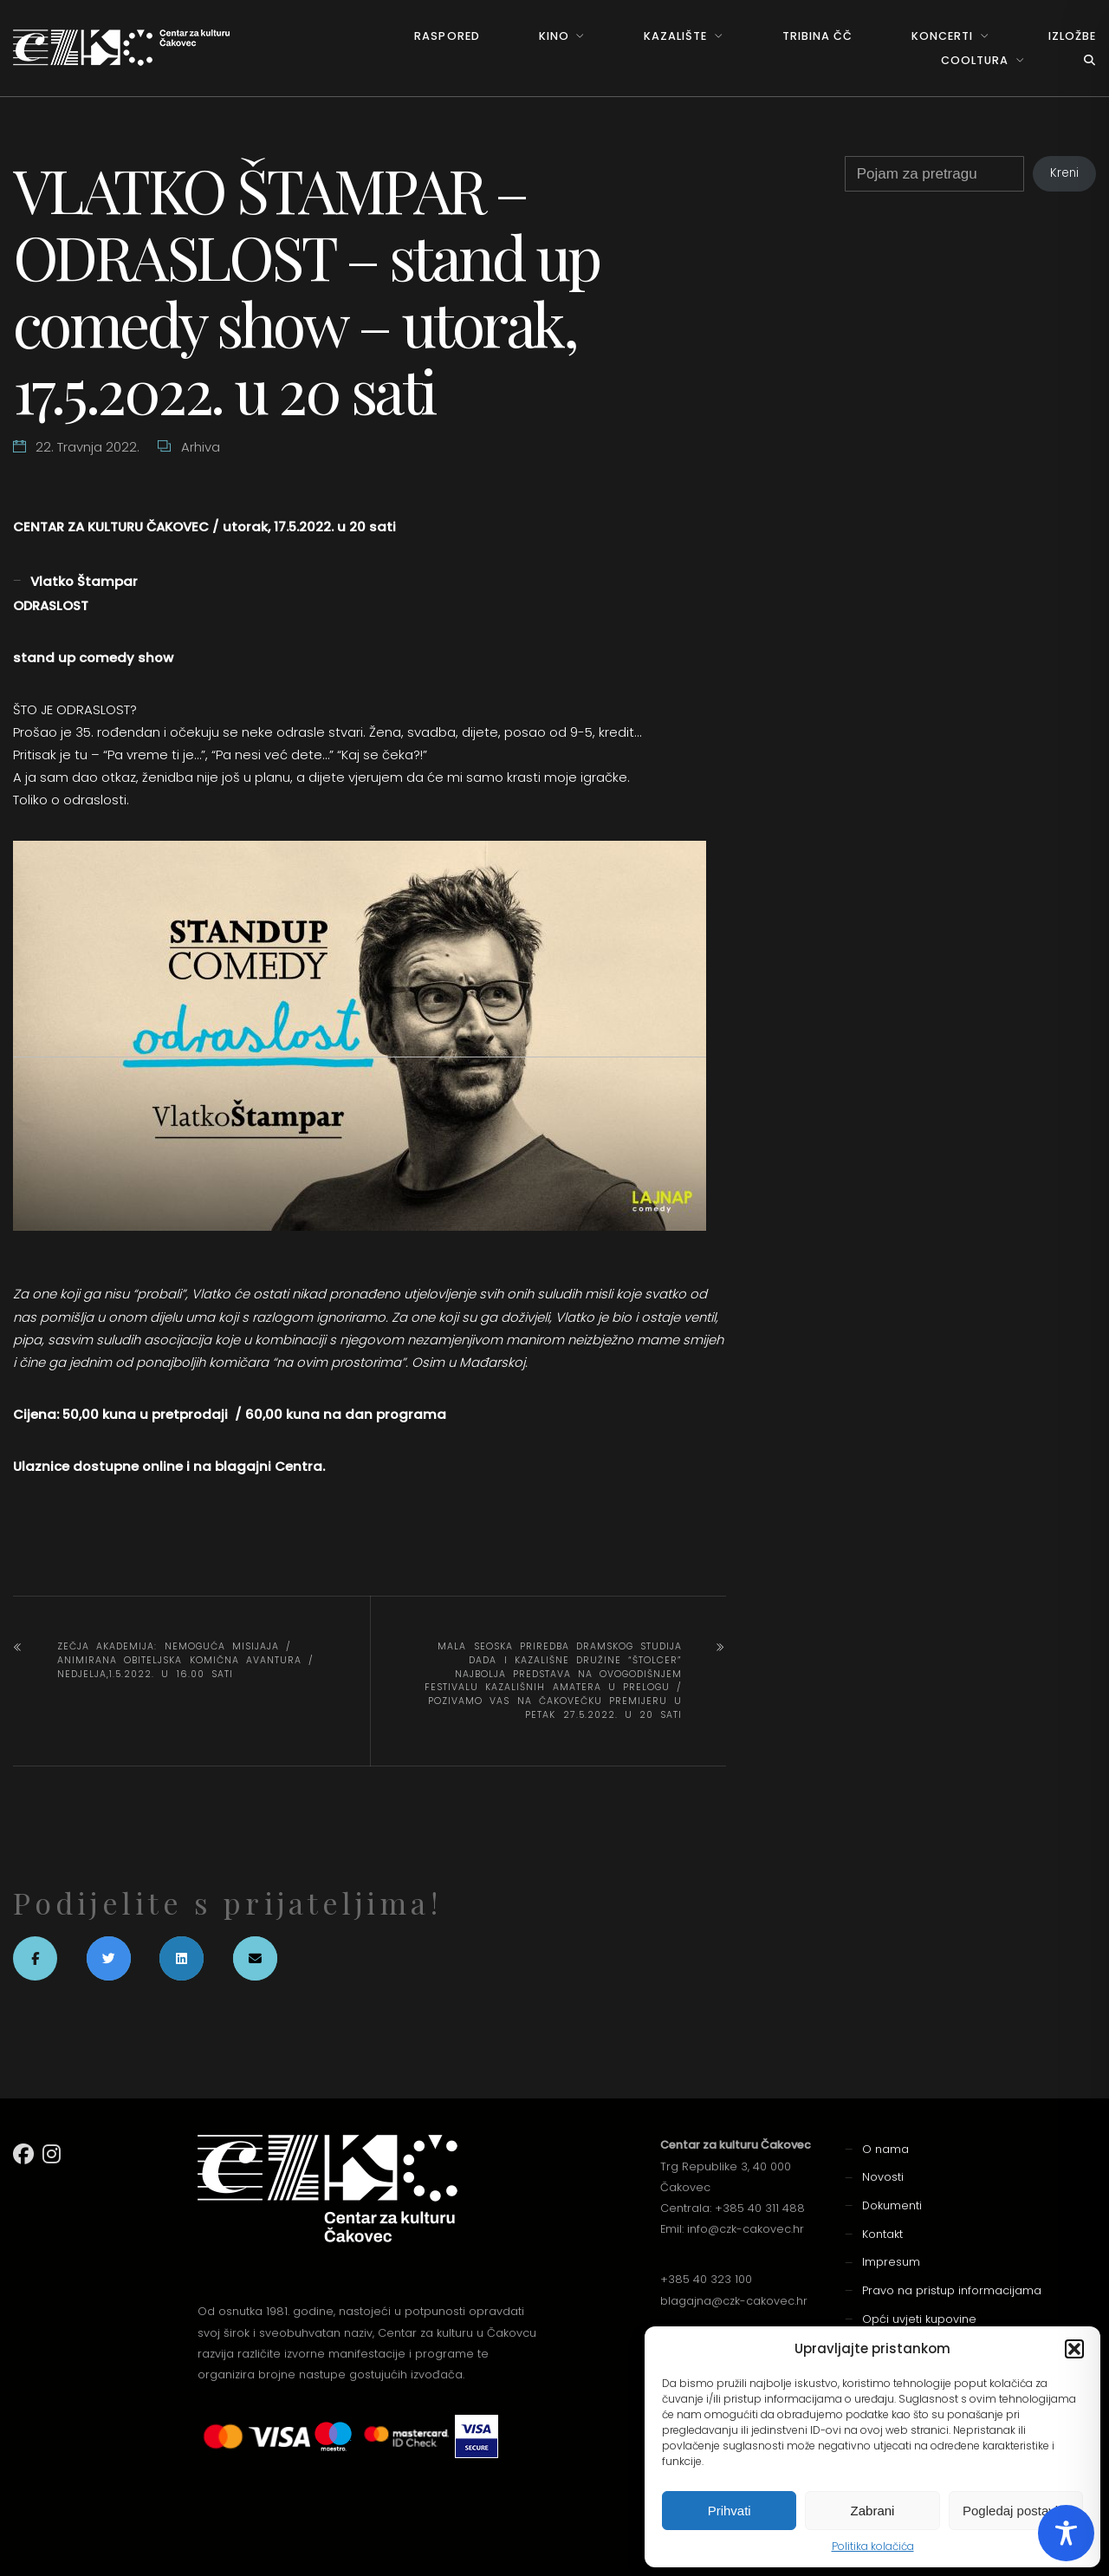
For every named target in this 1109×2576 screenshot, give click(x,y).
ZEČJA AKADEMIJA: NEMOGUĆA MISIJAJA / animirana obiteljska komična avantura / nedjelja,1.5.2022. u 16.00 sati (185, 1660)
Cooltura (974, 60)
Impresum (891, 2261)
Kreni (1064, 173)
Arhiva (200, 447)
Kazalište (675, 36)
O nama (885, 2149)
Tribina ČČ (817, 36)
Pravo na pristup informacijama (951, 2290)
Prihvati (729, 2510)
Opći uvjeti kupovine (919, 2319)
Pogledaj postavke (1016, 2510)
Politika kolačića (873, 2546)
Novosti (883, 2176)
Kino (554, 36)
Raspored (446, 36)
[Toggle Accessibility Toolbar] (1066, 2533)
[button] (1074, 2349)
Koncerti (942, 36)
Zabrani (873, 2510)
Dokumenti (892, 2205)
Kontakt (882, 2234)
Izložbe (1072, 36)
